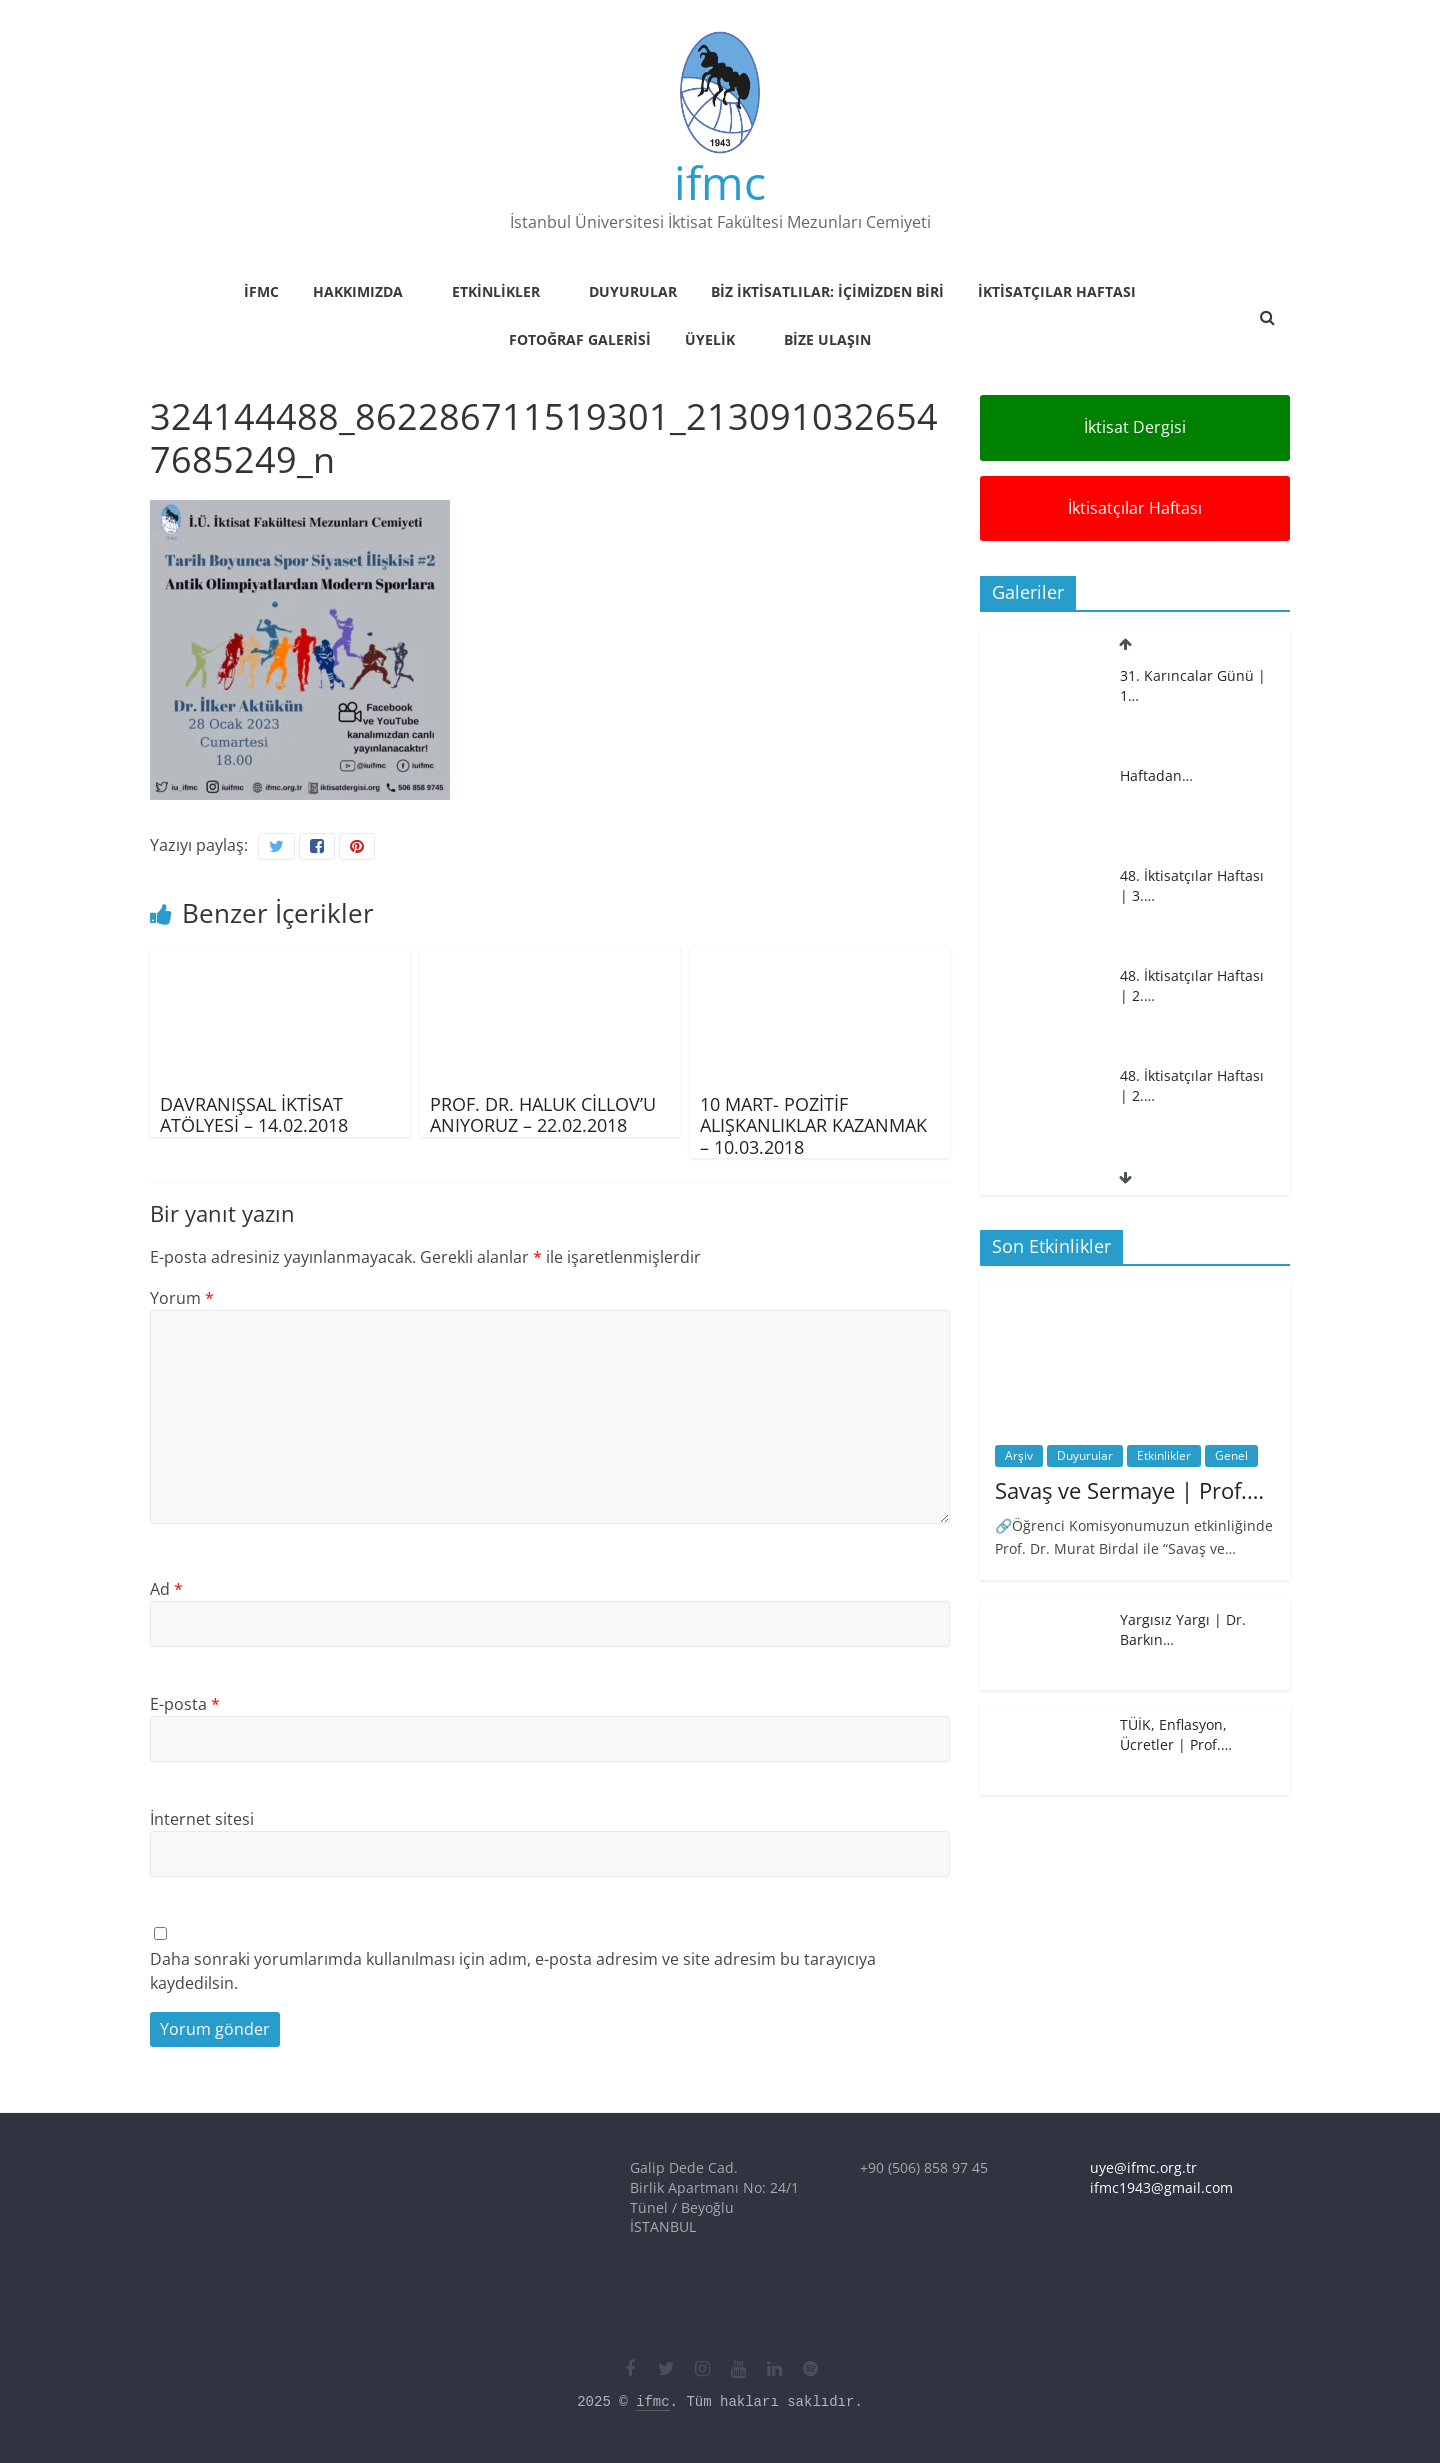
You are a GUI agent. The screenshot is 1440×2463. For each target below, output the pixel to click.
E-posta (185, 1704)
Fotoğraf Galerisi (580, 339)
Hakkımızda (358, 291)
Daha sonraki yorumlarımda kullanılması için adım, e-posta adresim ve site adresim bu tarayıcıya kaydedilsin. (513, 1971)
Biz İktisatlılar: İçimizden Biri (827, 291)
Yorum (182, 1298)
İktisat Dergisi (1135, 427)
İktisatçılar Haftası (1057, 291)
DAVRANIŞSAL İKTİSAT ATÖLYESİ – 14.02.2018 (254, 1115)
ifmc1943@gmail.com (1161, 2187)
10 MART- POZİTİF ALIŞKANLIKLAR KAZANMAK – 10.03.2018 (813, 1125)
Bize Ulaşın (827, 339)
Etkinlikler (496, 291)
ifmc (720, 182)
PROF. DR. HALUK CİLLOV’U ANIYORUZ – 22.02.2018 (543, 1115)
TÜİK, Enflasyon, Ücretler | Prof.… (1176, 1734)
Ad (166, 1589)
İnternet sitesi (202, 1819)
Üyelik (710, 339)
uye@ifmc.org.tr (1143, 2167)
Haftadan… (1156, 775)
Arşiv (1019, 1455)
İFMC (261, 291)
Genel (1231, 1455)
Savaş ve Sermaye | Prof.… (1129, 1490)
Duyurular (633, 291)
